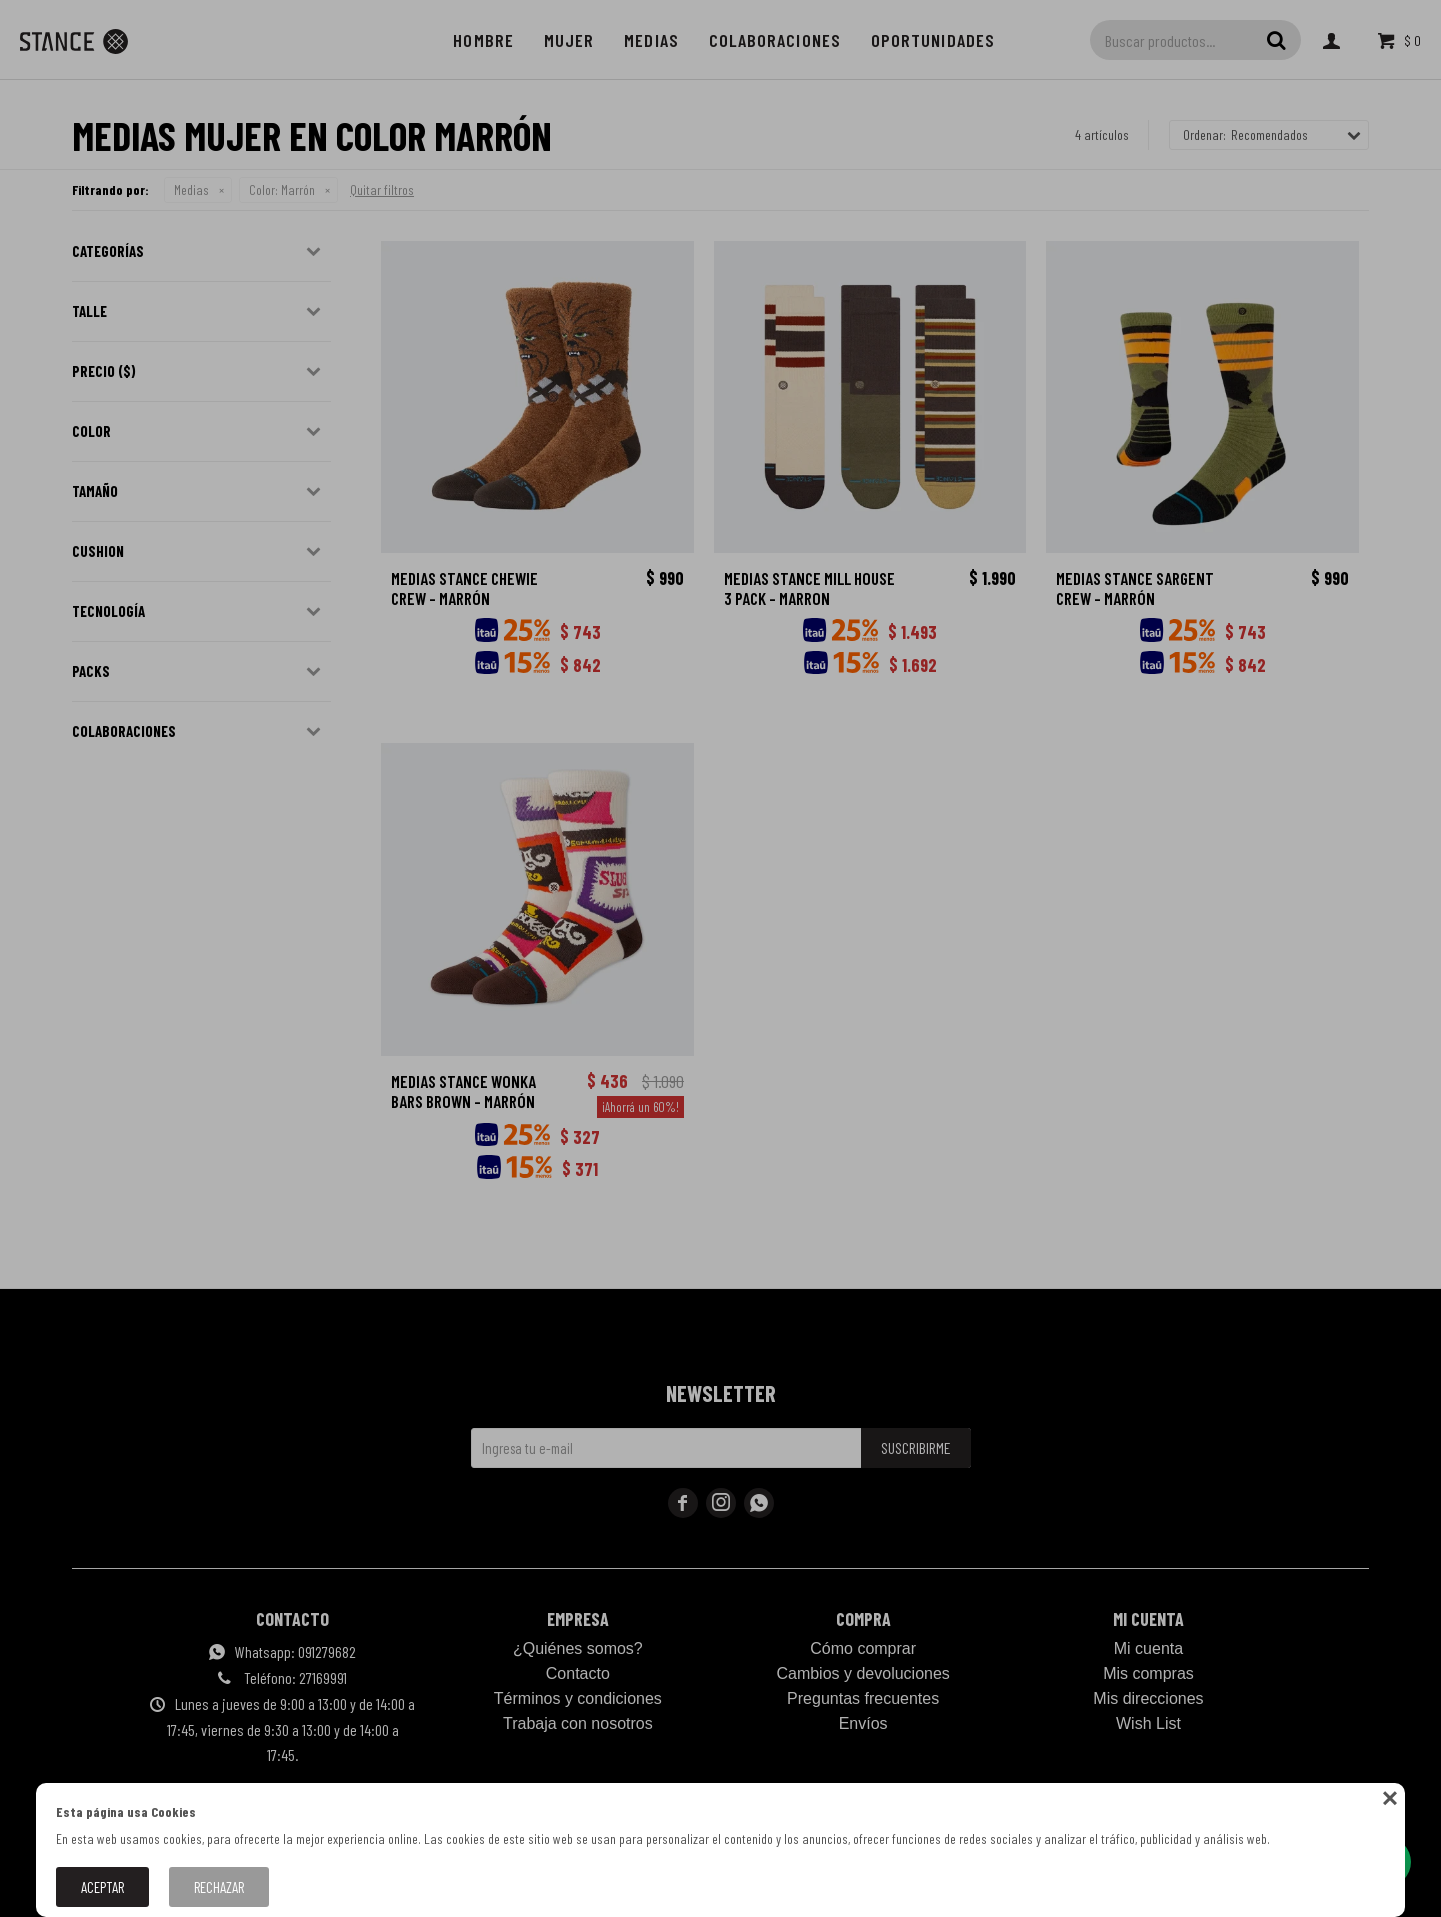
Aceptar (102, 1887)
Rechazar (219, 1887)
